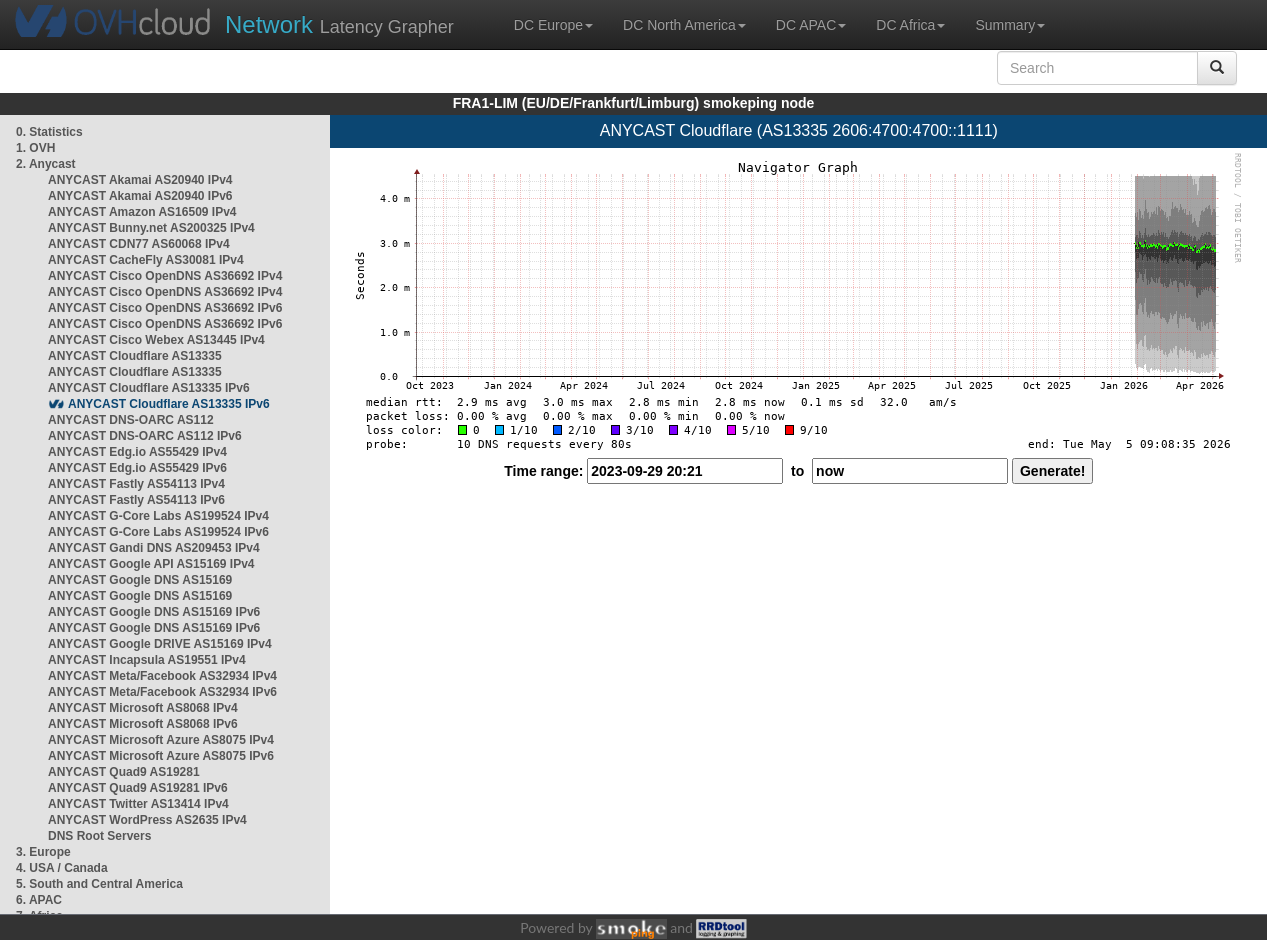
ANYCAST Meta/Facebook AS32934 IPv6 (162, 692)
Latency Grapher (339, 24)
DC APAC (811, 25)
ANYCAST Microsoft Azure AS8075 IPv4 (161, 740)
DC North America (684, 25)
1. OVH (35, 148)
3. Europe (43, 852)
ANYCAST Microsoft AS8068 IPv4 (143, 708)
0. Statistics (49, 132)
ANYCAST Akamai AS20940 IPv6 (140, 196)
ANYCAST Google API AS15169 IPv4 (151, 564)
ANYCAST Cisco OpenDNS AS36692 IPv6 (165, 308)
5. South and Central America (99, 884)
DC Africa (910, 25)
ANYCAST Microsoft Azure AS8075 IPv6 (161, 756)
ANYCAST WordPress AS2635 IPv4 (147, 820)
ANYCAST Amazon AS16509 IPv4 (142, 212)
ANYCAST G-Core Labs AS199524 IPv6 (158, 532)
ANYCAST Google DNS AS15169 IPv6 (154, 612)
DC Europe (553, 25)
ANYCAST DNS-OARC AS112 (131, 420)
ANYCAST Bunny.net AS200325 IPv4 (151, 228)
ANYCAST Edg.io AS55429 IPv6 (137, 468)
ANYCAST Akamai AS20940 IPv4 (140, 180)
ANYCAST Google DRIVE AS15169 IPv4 (160, 644)
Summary (1010, 25)
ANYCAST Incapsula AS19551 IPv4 (147, 660)
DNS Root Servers (99, 836)
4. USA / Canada (62, 868)
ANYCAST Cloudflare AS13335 (135, 356)
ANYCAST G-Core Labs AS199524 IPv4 (158, 516)
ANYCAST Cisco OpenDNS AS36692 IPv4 (165, 276)
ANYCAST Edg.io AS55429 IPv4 (137, 452)
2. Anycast (46, 164)
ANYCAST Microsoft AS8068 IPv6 (143, 724)
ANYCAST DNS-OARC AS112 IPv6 (145, 436)
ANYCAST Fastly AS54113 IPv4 (136, 484)
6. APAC (39, 900)
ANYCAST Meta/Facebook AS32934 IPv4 (162, 676)
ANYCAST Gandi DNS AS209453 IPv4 (154, 548)
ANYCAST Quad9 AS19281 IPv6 (138, 788)
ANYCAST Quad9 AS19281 (124, 772)
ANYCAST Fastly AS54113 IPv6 (136, 500)
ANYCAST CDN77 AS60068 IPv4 (139, 244)
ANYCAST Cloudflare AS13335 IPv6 (149, 388)
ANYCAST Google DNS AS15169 (140, 580)
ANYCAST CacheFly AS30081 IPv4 (146, 260)
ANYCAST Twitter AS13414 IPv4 (138, 804)
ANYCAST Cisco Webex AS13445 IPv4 (156, 340)
